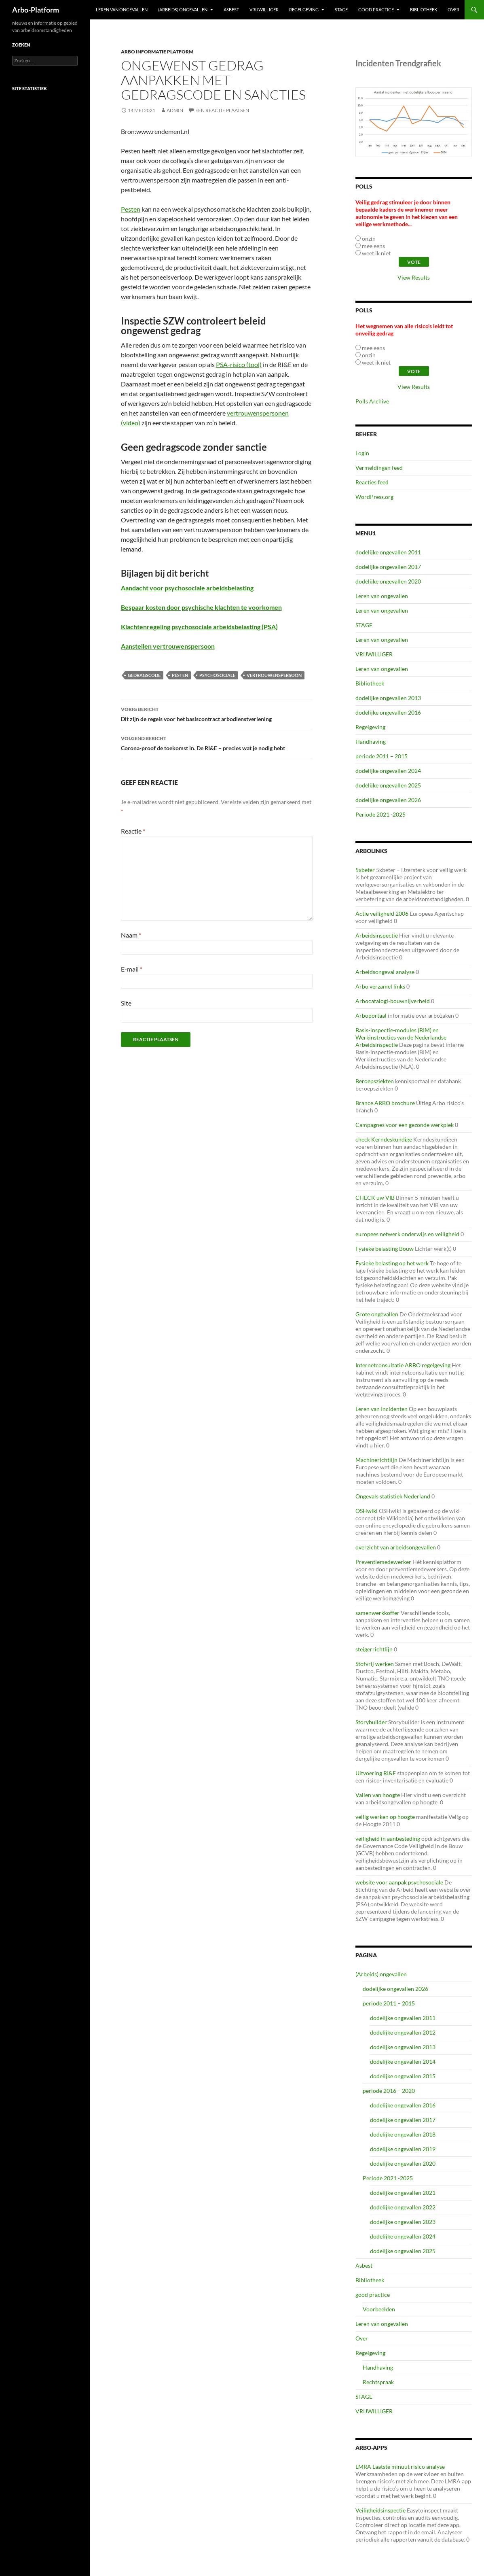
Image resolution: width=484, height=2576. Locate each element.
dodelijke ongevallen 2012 (402, 2032)
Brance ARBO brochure (385, 1102)
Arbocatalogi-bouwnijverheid (392, 1000)
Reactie (133, 831)
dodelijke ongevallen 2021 (402, 2192)
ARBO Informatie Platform (157, 52)
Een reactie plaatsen (222, 110)
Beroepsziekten (374, 1081)
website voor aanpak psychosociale (399, 1882)
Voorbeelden (379, 2309)
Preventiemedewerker (383, 1561)
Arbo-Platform (35, 9)
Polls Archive (372, 401)
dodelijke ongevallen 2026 (388, 799)
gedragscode (144, 675)
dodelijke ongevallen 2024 (388, 770)
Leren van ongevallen (122, 9)
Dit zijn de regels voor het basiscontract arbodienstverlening (217, 713)
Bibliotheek (423, 9)
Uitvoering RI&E (375, 1773)
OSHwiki (366, 1510)
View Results (413, 277)
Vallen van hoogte (377, 1794)
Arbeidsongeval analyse (384, 971)
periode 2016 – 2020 (389, 2090)
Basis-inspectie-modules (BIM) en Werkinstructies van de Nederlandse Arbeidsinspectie (400, 1037)
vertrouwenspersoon (274, 675)
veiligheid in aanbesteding (387, 1838)
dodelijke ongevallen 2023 (402, 2221)
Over (453, 9)
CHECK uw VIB (375, 1197)
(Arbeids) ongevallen (182, 9)
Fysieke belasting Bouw (384, 1248)
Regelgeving (304, 9)
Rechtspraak (378, 2382)
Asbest (231, 9)
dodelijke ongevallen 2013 (388, 697)
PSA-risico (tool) (239, 364)
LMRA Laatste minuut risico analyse (400, 2466)
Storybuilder (371, 1722)
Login (362, 453)
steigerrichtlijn (374, 1649)
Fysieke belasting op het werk (392, 1263)
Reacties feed (372, 482)
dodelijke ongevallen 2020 (388, 581)
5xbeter (365, 869)
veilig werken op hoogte (385, 1816)
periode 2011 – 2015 (381, 756)
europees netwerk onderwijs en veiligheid (407, 1234)
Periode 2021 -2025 (380, 814)
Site (126, 1003)
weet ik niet (376, 253)
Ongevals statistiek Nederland (392, 1496)
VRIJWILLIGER (264, 9)
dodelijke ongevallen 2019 (402, 2148)
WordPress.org (374, 496)
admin (175, 110)
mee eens (373, 245)
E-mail (131, 969)
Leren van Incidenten (381, 1408)
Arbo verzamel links (380, 986)
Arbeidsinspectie (376, 935)
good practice (376, 9)
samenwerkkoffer (377, 1612)
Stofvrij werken (374, 1663)
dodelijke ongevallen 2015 (402, 2076)
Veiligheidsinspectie (380, 2510)
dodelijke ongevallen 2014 (402, 2061)
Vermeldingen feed (379, 467)
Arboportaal (371, 1015)
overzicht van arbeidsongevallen (395, 1547)
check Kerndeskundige (383, 1139)
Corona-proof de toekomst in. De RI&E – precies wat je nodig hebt (217, 742)
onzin (369, 238)
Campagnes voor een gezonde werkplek (404, 1124)
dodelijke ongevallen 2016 (388, 712)
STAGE (341, 9)
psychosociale (217, 675)
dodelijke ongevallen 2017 (388, 566)
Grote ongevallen (376, 1314)
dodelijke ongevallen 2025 (388, 785)
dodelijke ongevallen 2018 (402, 2134)
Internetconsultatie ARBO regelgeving (402, 1365)
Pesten (130, 209)
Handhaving (370, 741)
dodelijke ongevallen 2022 (402, 2207)
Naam (131, 935)
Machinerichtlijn (376, 1459)
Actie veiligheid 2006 (381, 913)
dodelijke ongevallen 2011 (388, 552)
